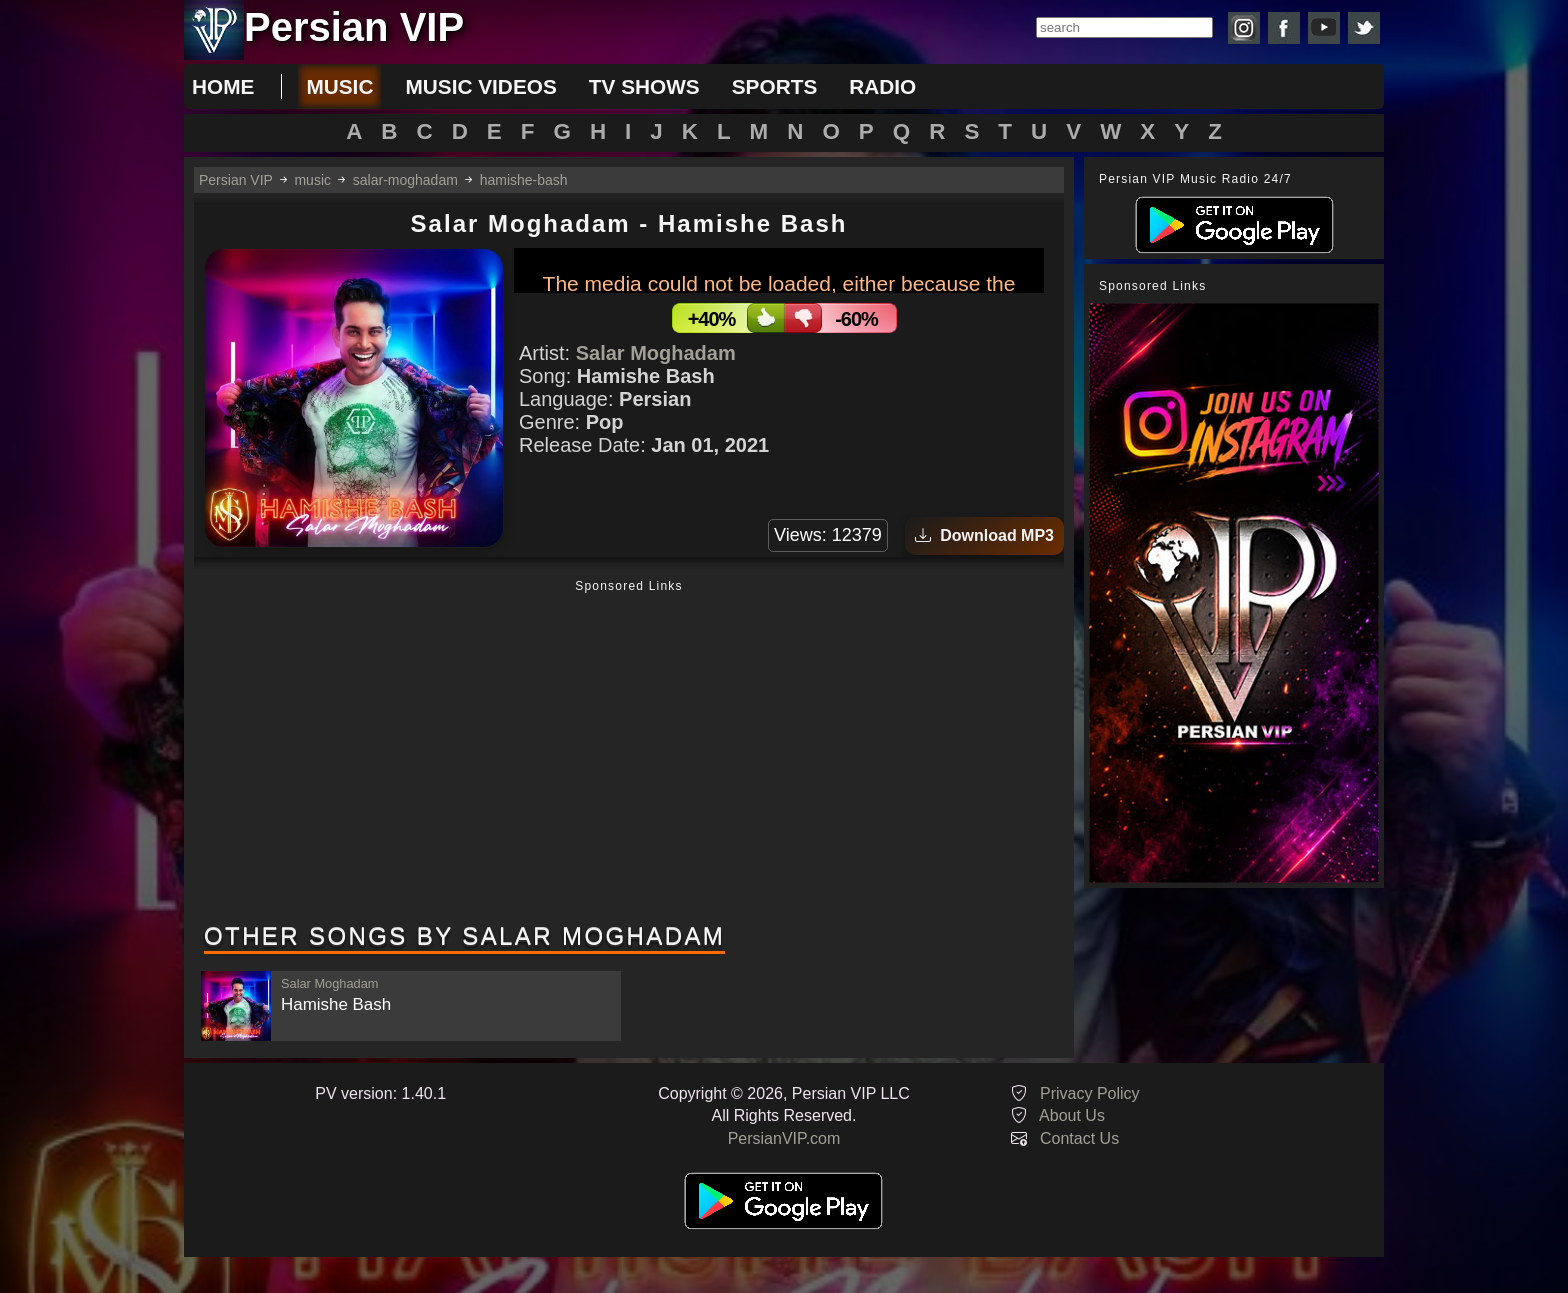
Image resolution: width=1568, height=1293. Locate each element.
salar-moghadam (405, 180)
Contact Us (1079, 1138)
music (339, 86)
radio (882, 86)
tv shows (644, 86)
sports (775, 86)
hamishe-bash (524, 180)
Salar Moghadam (656, 353)
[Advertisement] (629, 753)
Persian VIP (236, 180)
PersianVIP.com (784, 1138)
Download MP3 (984, 535)
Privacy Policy (1090, 1093)
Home (223, 86)
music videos (480, 86)
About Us (1072, 1115)
